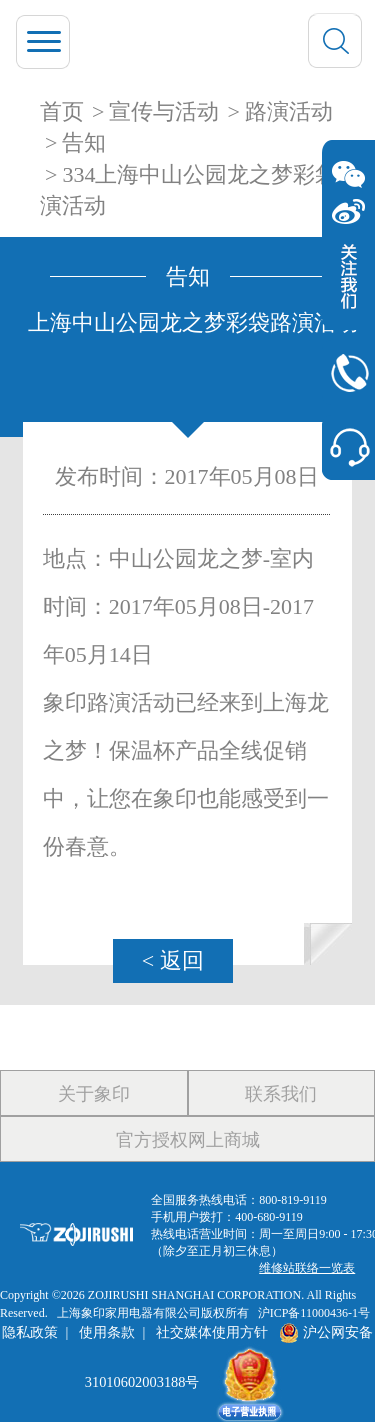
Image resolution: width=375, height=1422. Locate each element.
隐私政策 (30, 1332)
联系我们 (281, 1094)
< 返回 (173, 960)
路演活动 (289, 111)
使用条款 (107, 1332)
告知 (84, 142)
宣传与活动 (164, 111)
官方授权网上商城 (188, 1140)
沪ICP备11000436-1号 (314, 1313)
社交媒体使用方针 (212, 1332)
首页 (62, 111)
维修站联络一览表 (307, 1268)
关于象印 (94, 1094)
